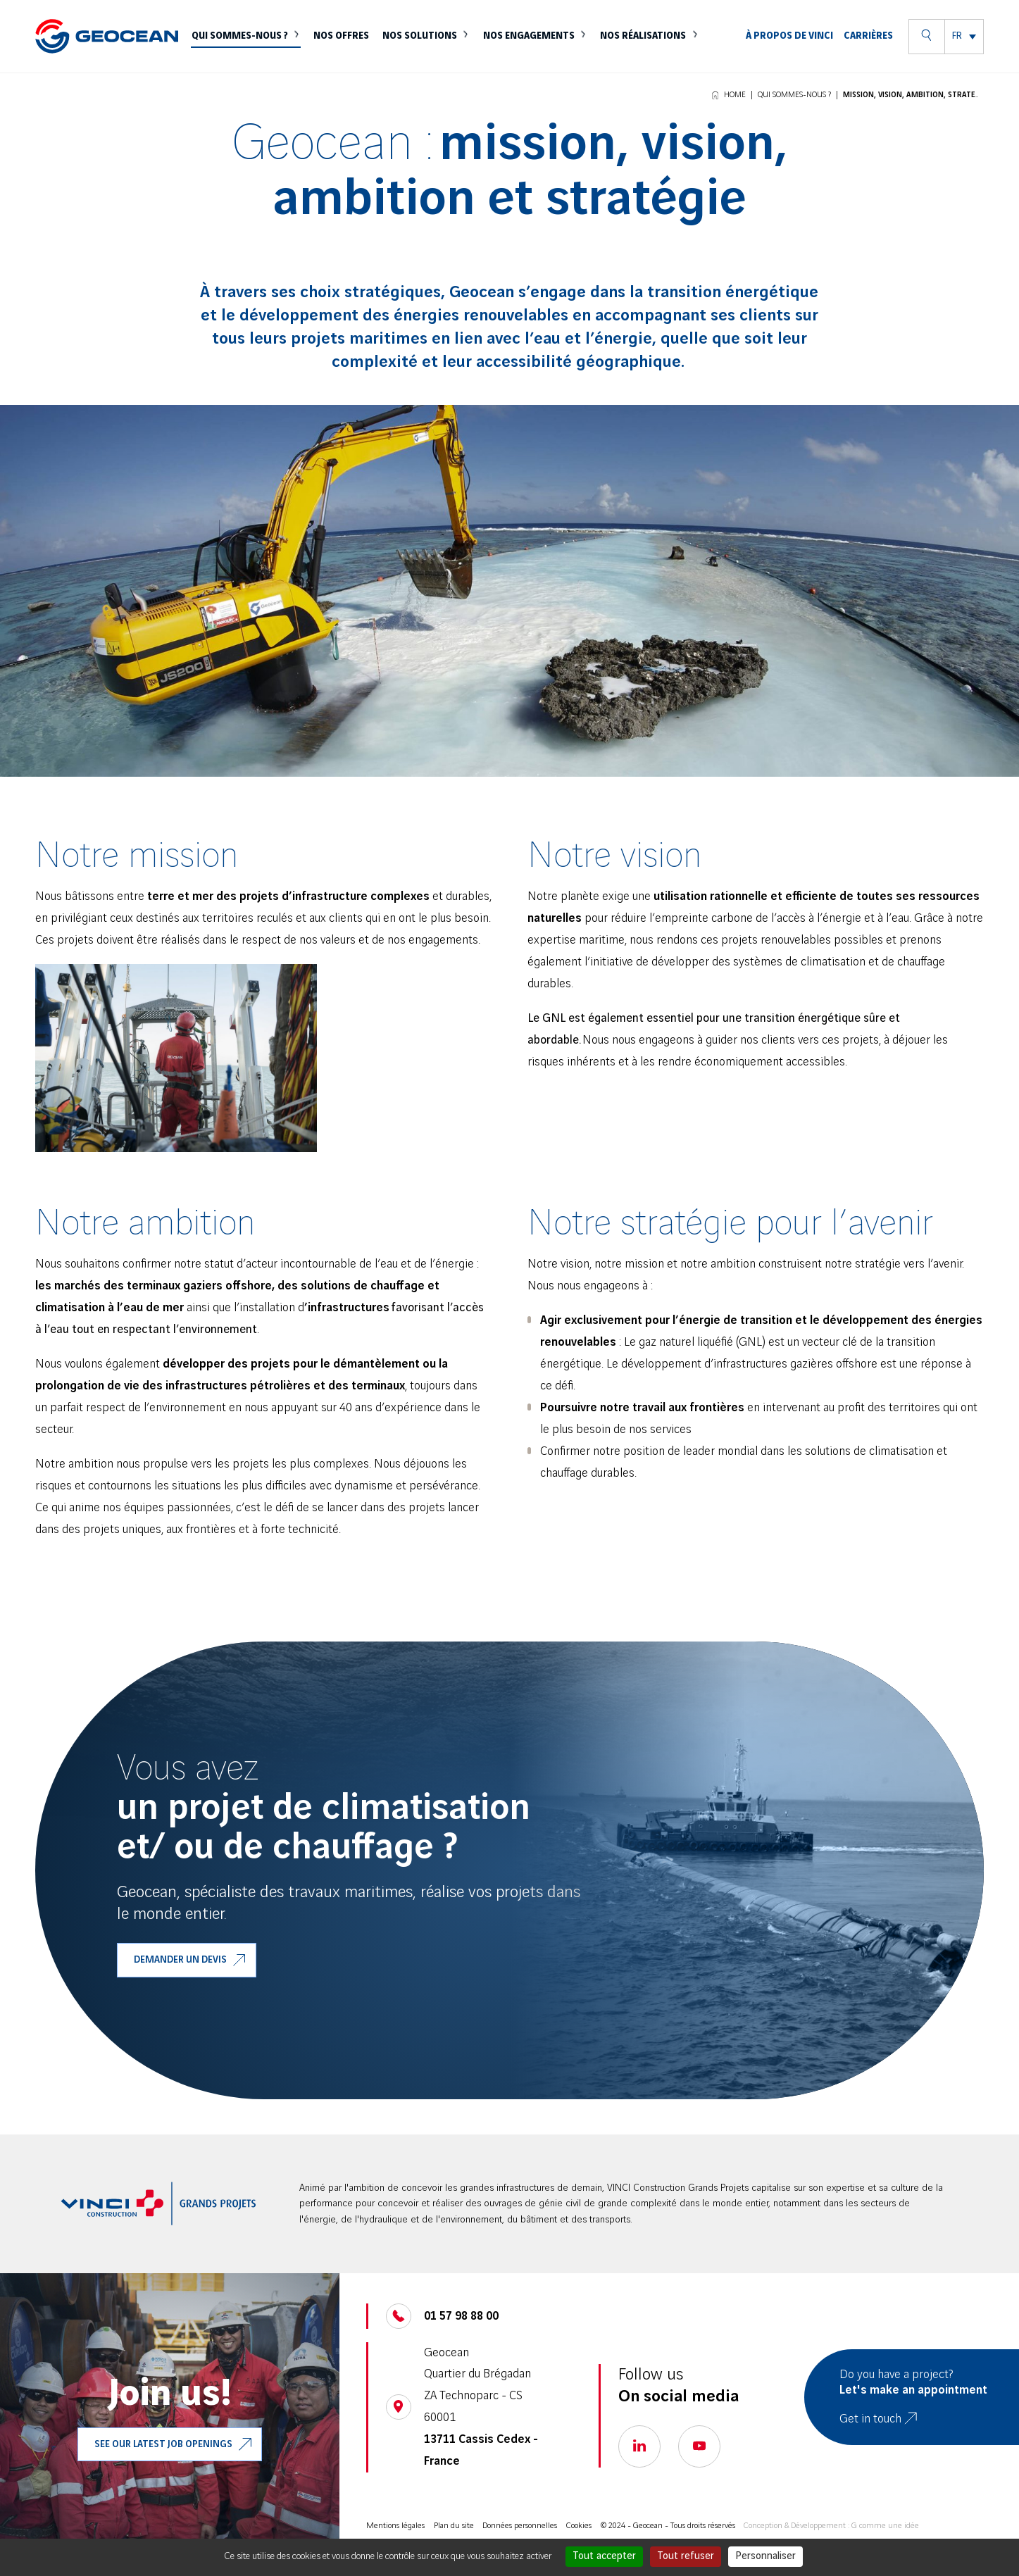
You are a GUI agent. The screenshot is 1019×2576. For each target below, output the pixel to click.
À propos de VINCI (790, 51)
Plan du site (454, 2525)
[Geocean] (106, 51)
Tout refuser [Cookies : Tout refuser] (685, 2556)
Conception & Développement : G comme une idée (831, 2525)
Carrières (868, 51)
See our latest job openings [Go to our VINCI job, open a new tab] (163, 2444)
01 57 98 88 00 (461, 2316)
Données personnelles (519, 2525)
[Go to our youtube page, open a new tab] (699, 2446)
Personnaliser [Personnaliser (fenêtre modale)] (765, 2556)
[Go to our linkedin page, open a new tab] (639, 2446)
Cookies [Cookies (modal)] (579, 2525)
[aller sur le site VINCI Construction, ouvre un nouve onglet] (158, 2203)
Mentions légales (395, 2525)
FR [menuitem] (957, 51)
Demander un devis (180, 1960)
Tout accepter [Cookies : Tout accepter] (604, 2556)
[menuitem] (964, 51)
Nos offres (350, 51)
